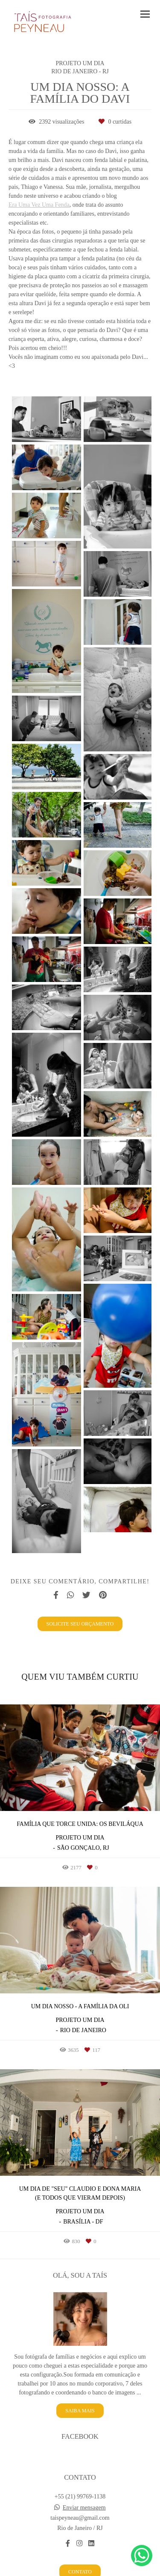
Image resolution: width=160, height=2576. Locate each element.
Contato (80, 2554)
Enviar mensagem (84, 2490)
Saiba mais (79, 2393)
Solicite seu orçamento (80, 1624)
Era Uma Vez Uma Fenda (39, 205)
